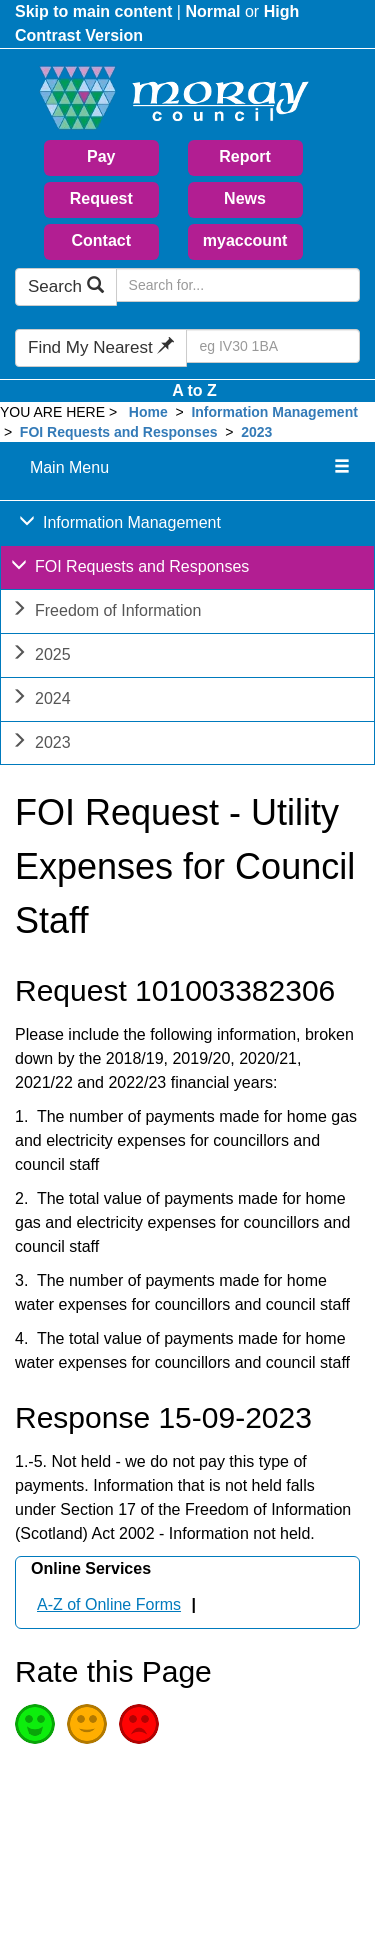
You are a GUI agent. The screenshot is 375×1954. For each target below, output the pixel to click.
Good (35, 1724)
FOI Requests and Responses (119, 432)
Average (87, 1724)
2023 (256, 432)
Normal (212, 11)
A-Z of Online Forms (109, 1604)
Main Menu (69, 467)
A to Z (194, 390)
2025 (41, 656)
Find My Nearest (101, 347)
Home (148, 412)
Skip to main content (93, 11)
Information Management (274, 412)
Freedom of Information (106, 612)
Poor (139, 1724)
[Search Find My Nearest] (273, 346)
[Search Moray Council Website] (238, 285)
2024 (41, 700)
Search (66, 286)
